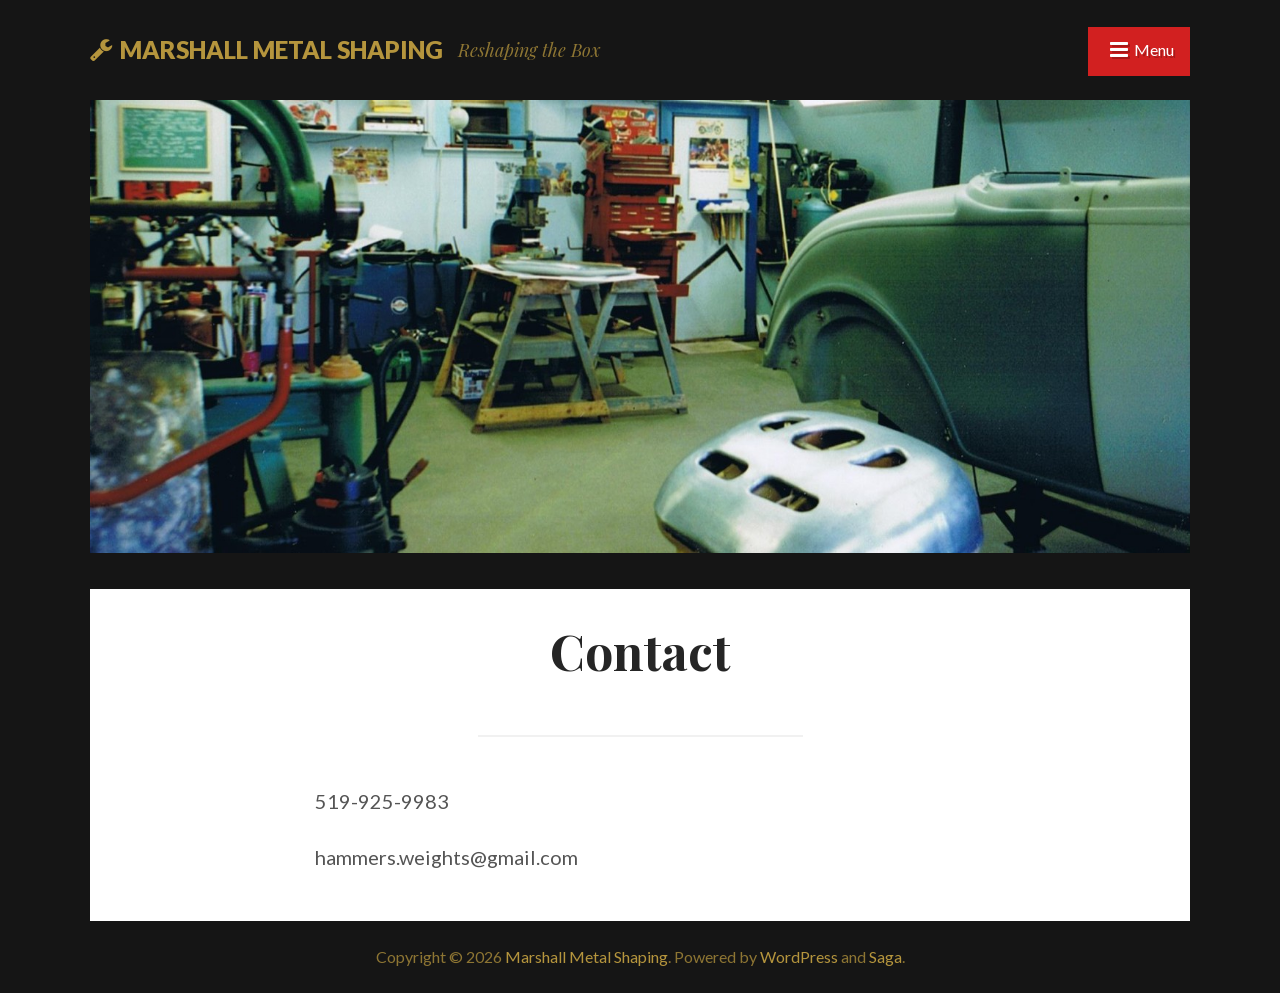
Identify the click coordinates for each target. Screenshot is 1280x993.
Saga (885, 956)
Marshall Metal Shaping (281, 49)
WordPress (799, 956)
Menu (1154, 49)
